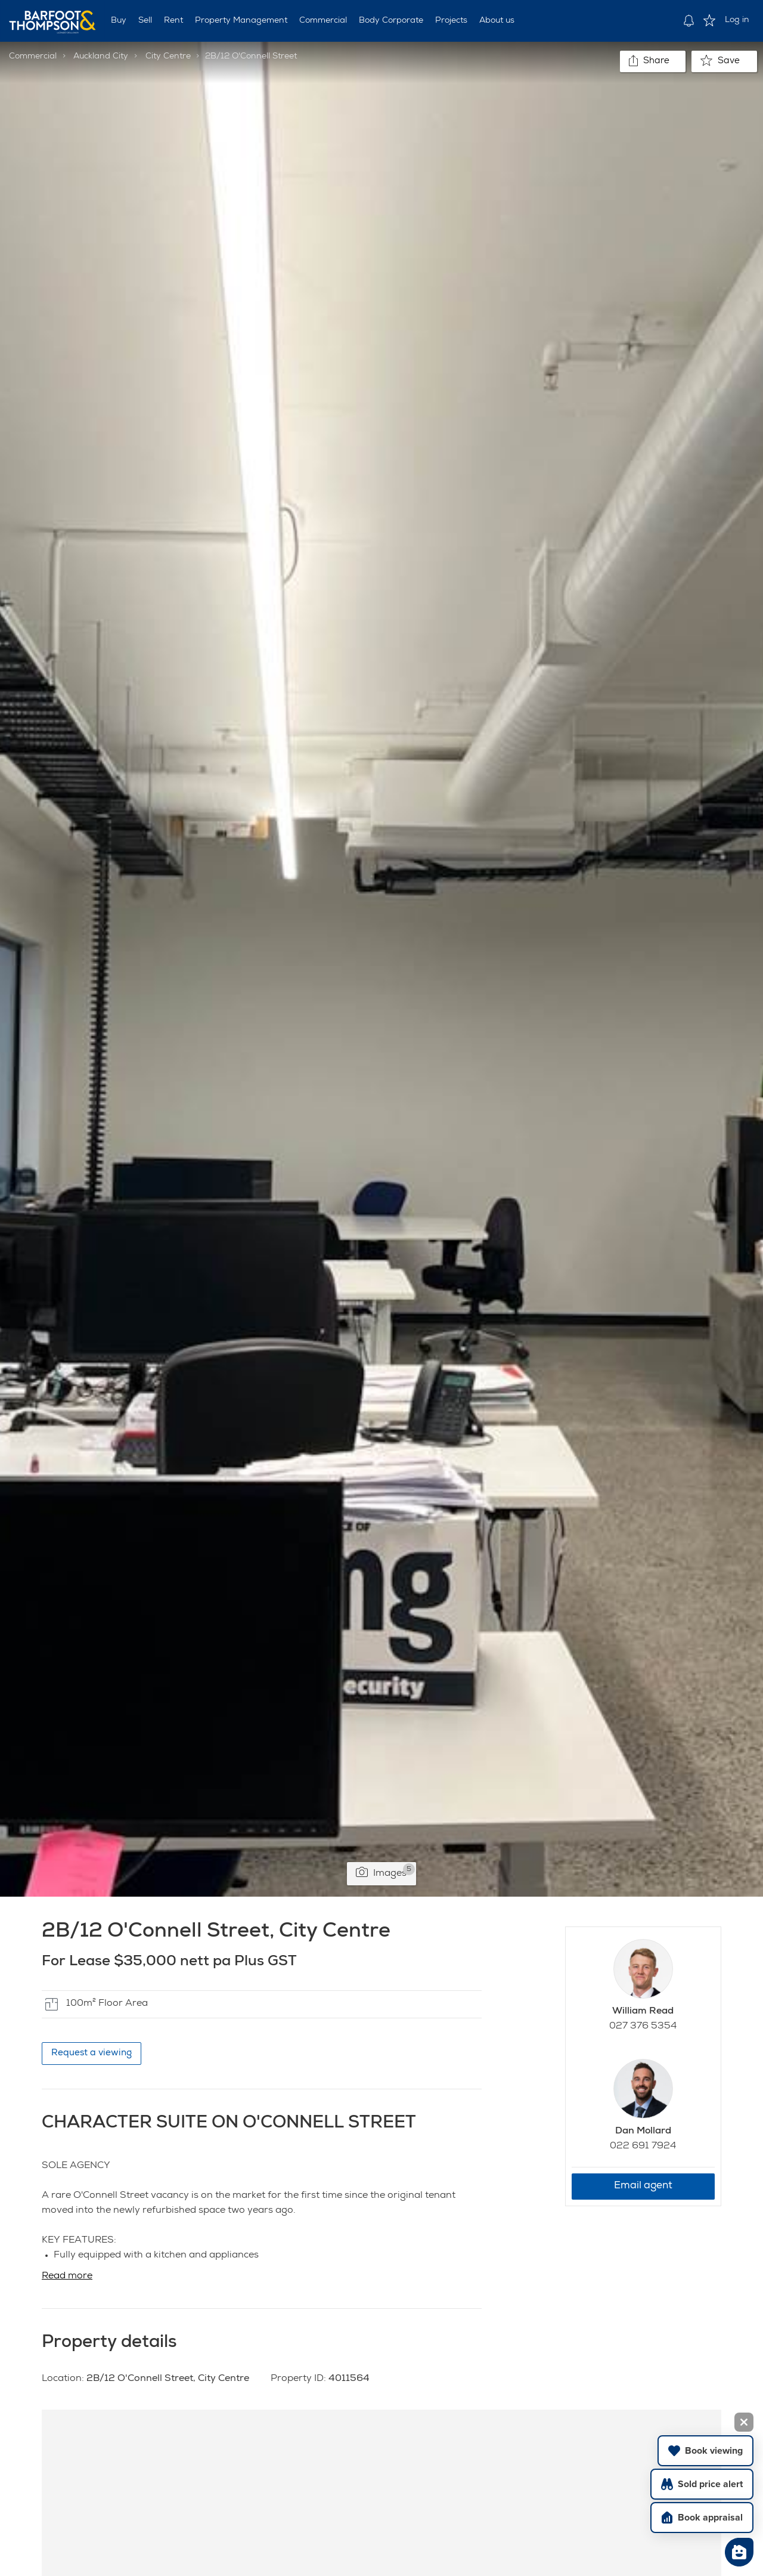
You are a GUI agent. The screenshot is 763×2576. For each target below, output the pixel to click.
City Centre (168, 56)
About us (496, 21)
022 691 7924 (643, 2146)
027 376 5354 (643, 2026)
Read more (67, 2276)
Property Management (241, 21)
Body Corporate (391, 21)
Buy (118, 21)
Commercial (323, 21)
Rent (173, 21)
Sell (145, 21)
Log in (737, 20)
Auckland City (100, 56)
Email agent (643, 2186)
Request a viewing (91, 2053)
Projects (451, 21)
